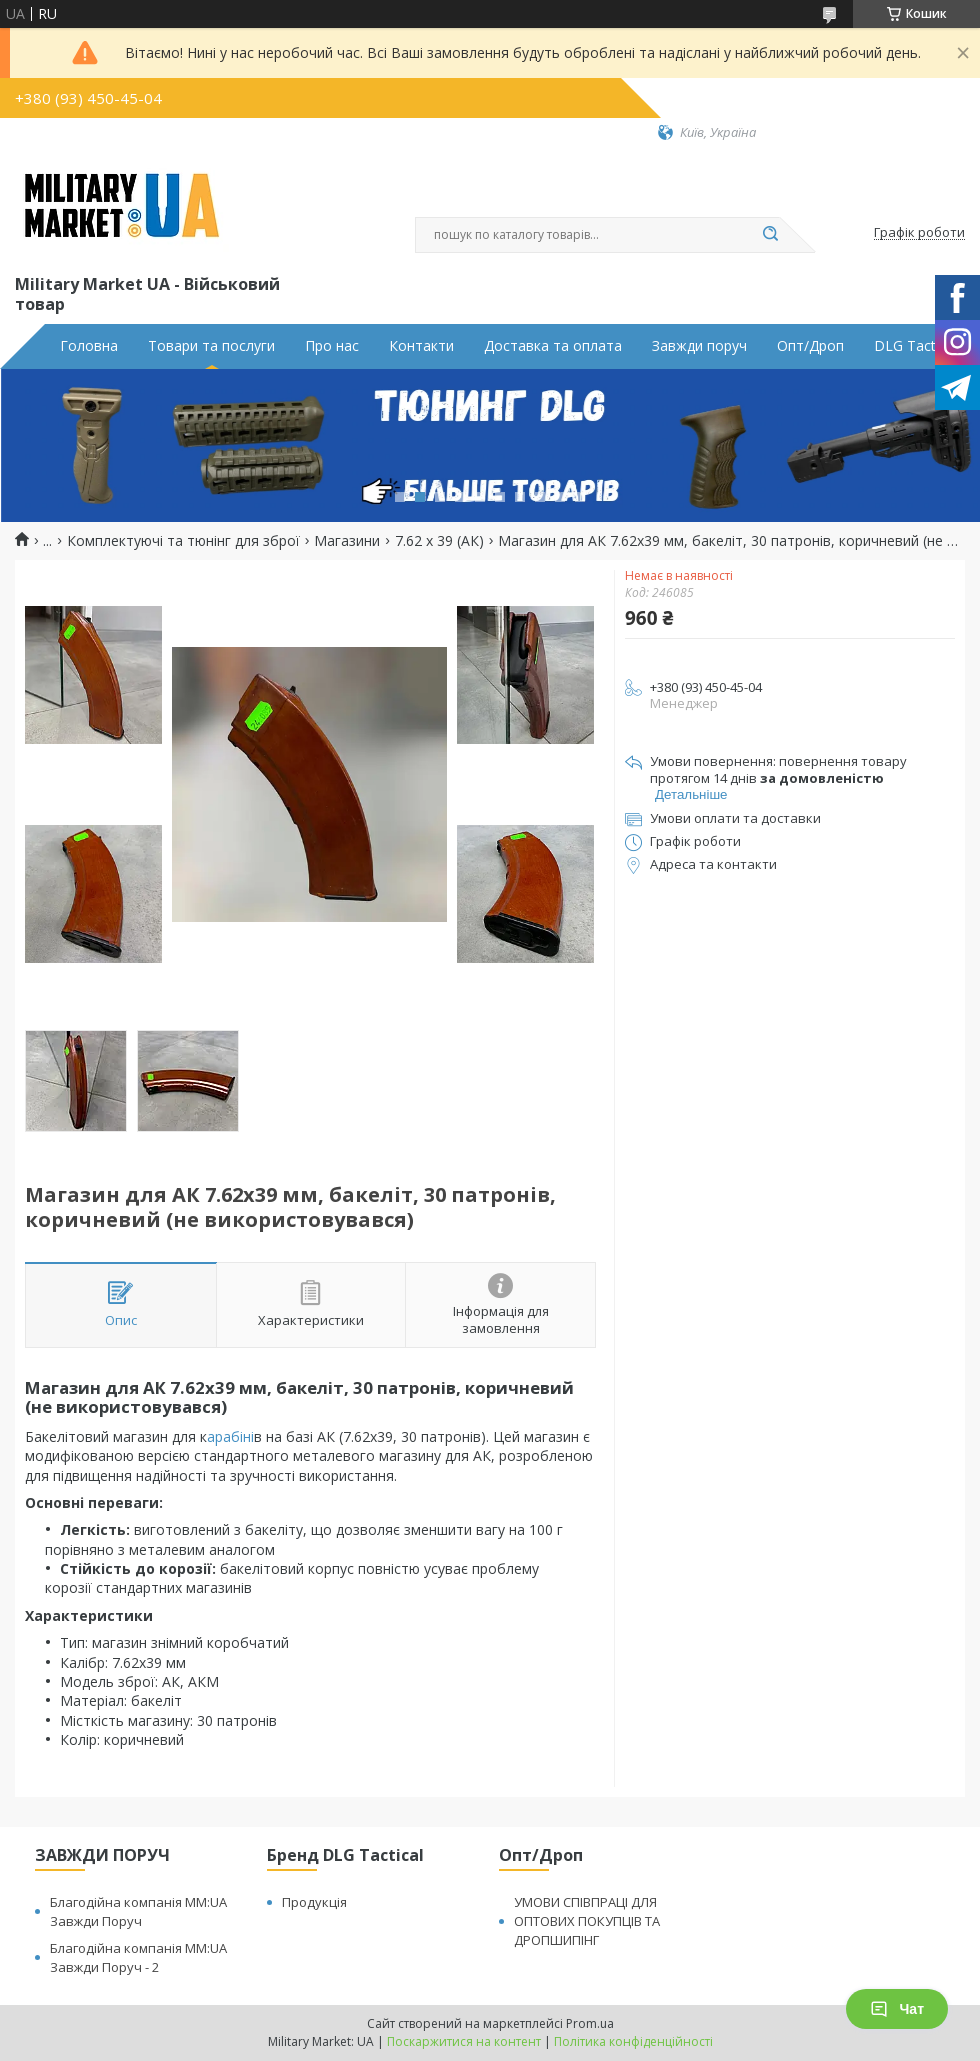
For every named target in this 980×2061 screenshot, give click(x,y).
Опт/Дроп (810, 346)
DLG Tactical (915, 346)
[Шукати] (770, 235)
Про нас (332, 346)
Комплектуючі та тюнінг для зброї (183, 541)
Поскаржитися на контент (464, 2041)
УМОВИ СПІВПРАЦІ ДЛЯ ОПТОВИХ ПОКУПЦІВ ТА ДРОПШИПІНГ (587, 1921)
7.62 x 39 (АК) (439, 541)
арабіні (230, 1436)
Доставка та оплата (553, 346)
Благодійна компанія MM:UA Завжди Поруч (138, 1911)
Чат (897, 2009)
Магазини (347, 541)
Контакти (421, 346)
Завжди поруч (699, 346)
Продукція (314, 1902)
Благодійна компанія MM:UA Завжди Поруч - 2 (138, 1957)
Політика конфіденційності (633, 2041)
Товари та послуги (211, 346)
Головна (89, 346)
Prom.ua (590, 2023)
